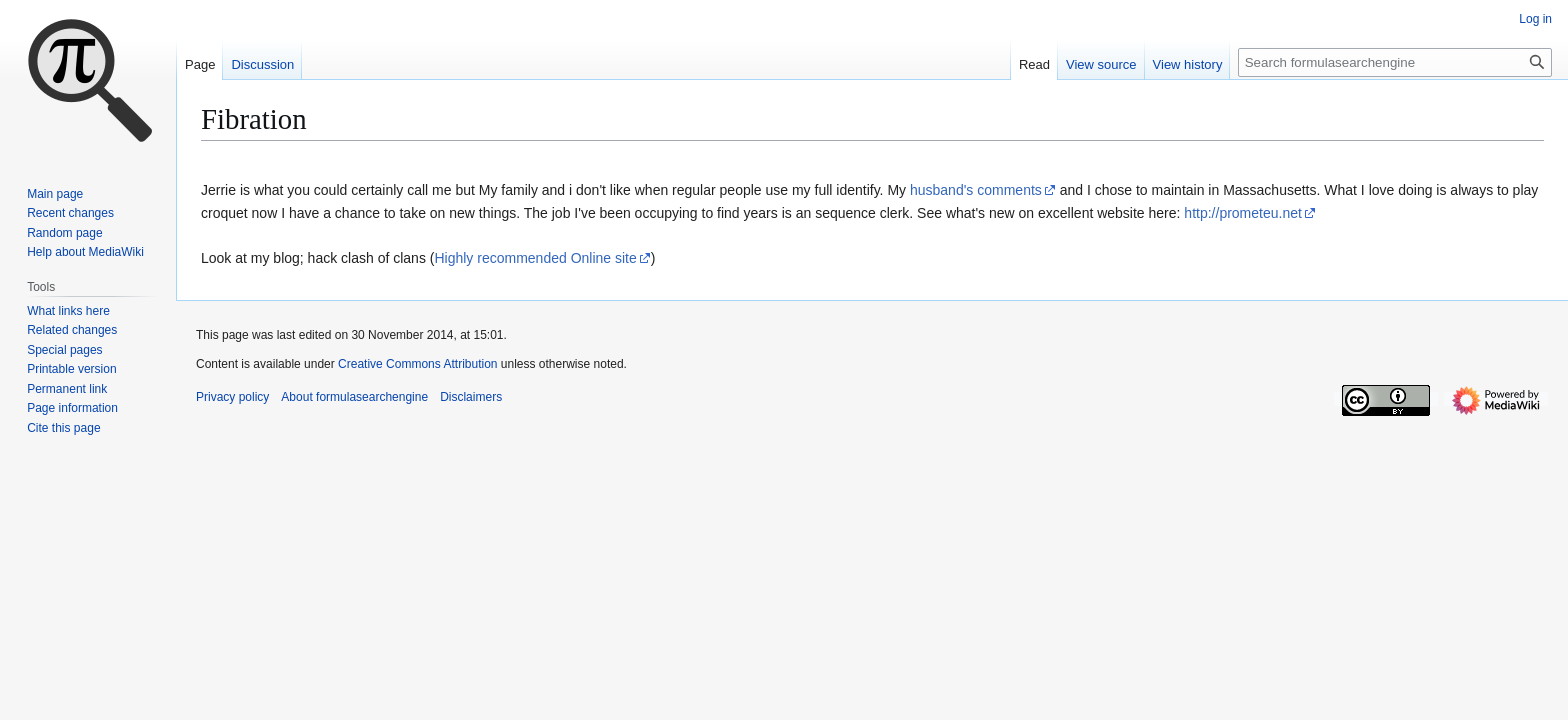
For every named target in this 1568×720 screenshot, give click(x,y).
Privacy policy (232, 397)
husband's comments (976, 190)
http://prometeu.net (1243, 213)
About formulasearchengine (354, 397)
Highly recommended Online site (535, 258)
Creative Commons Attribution (417, 364)
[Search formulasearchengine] (1395, 62)
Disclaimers (471, 397)
